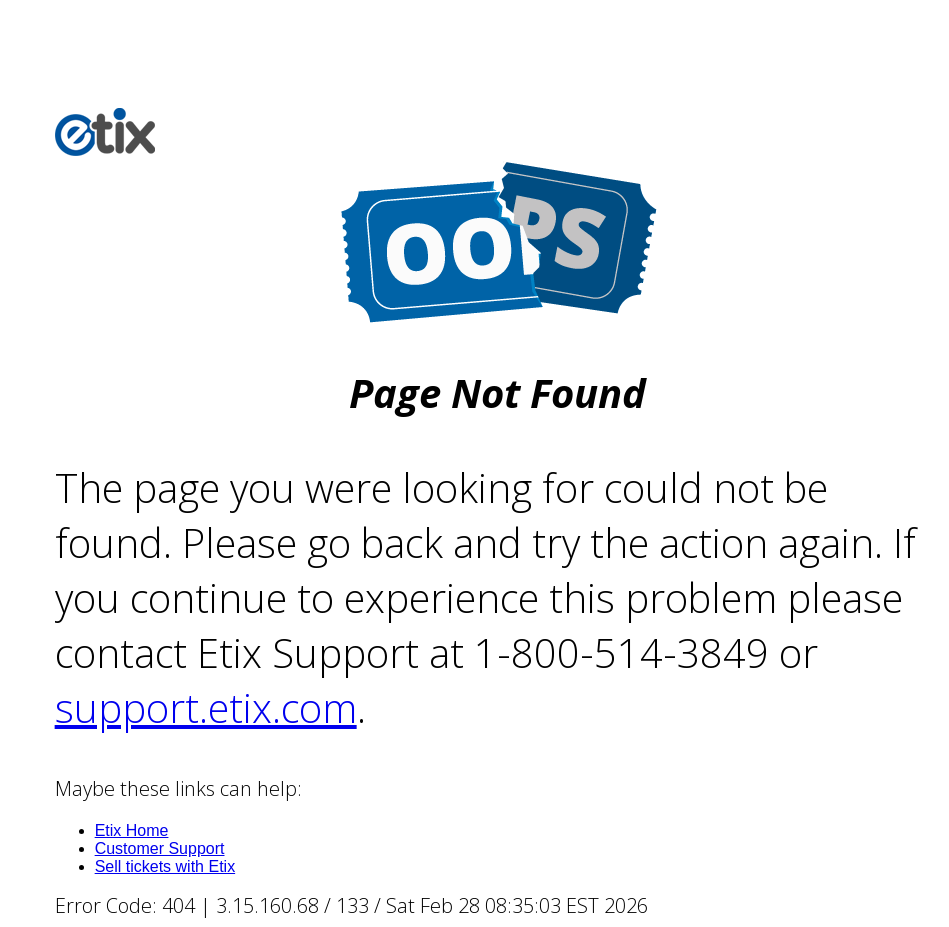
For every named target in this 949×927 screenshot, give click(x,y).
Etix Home (132, 830)
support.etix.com (206, 707)
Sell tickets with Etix (165, 866)
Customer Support (160, 848)
